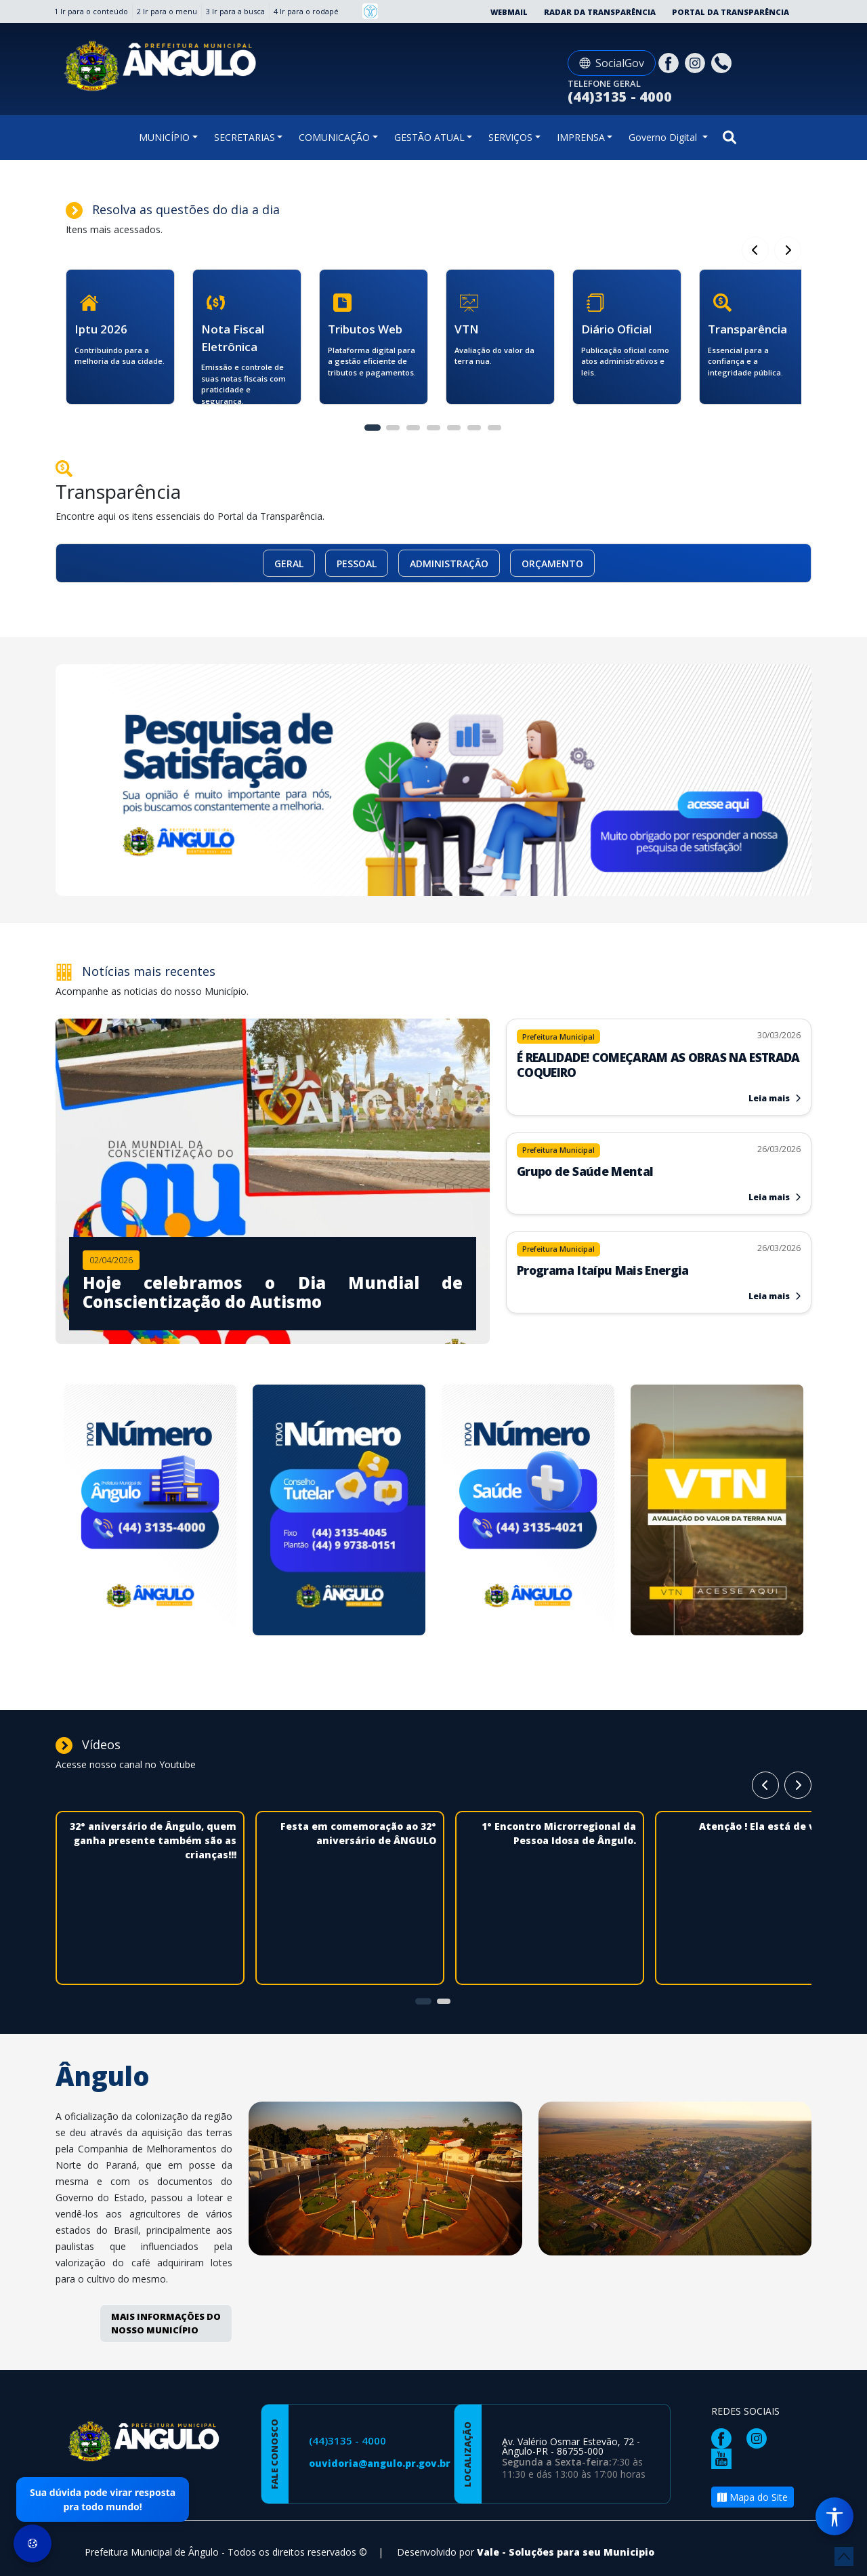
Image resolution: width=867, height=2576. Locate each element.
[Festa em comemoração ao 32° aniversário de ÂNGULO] (349, 1908)
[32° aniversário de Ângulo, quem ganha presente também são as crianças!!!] (150, 1923)
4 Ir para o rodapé (306, 11)
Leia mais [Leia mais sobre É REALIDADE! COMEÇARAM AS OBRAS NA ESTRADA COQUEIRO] (774, 1098)
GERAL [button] (288, 563)
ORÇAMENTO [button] (552, 563)
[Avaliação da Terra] (717, 1512)
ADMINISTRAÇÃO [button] (449, 563)
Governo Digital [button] (664, 137)
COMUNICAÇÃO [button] (334, 137)
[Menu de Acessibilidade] (834, 2516)
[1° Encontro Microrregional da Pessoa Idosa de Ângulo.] (549, 1908)
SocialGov (611, 63)
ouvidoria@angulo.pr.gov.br (379, 2463)
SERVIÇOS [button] (510, 137)
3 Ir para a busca (235, 11)
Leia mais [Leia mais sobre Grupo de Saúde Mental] (774, 1197)
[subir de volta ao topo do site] (843, 2556)
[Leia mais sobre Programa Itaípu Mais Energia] (659, 1263)
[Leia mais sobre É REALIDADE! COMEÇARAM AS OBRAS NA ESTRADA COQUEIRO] (659, 1057)
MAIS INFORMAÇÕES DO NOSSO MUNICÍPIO (166, 2323)
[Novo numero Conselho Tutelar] (339, 1512)
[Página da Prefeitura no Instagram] (697, 62)
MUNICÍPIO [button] (164, 137)
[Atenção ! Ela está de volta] (749, 1894)
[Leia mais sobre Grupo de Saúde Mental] (659, 1164)
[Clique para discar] (723, 62)
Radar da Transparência (600, 12)
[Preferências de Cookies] (32, 2543)
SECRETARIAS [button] (244, 137)
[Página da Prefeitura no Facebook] (670, 62)
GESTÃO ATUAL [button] (429, 137)
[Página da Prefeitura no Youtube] (724, 2457)
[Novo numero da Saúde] (528, 1512)
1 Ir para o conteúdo (91, 11)
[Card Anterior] (787, 250)
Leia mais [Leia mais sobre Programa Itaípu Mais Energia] (774, 1296)
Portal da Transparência (730, 12)
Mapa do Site (752, 2497)
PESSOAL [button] (357, 563)
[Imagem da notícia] (273, 1283)
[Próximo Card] (755, 250)
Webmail (509, 12)
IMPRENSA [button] (581, 137)
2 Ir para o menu (167, 11)
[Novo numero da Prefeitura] (150, 1512)
